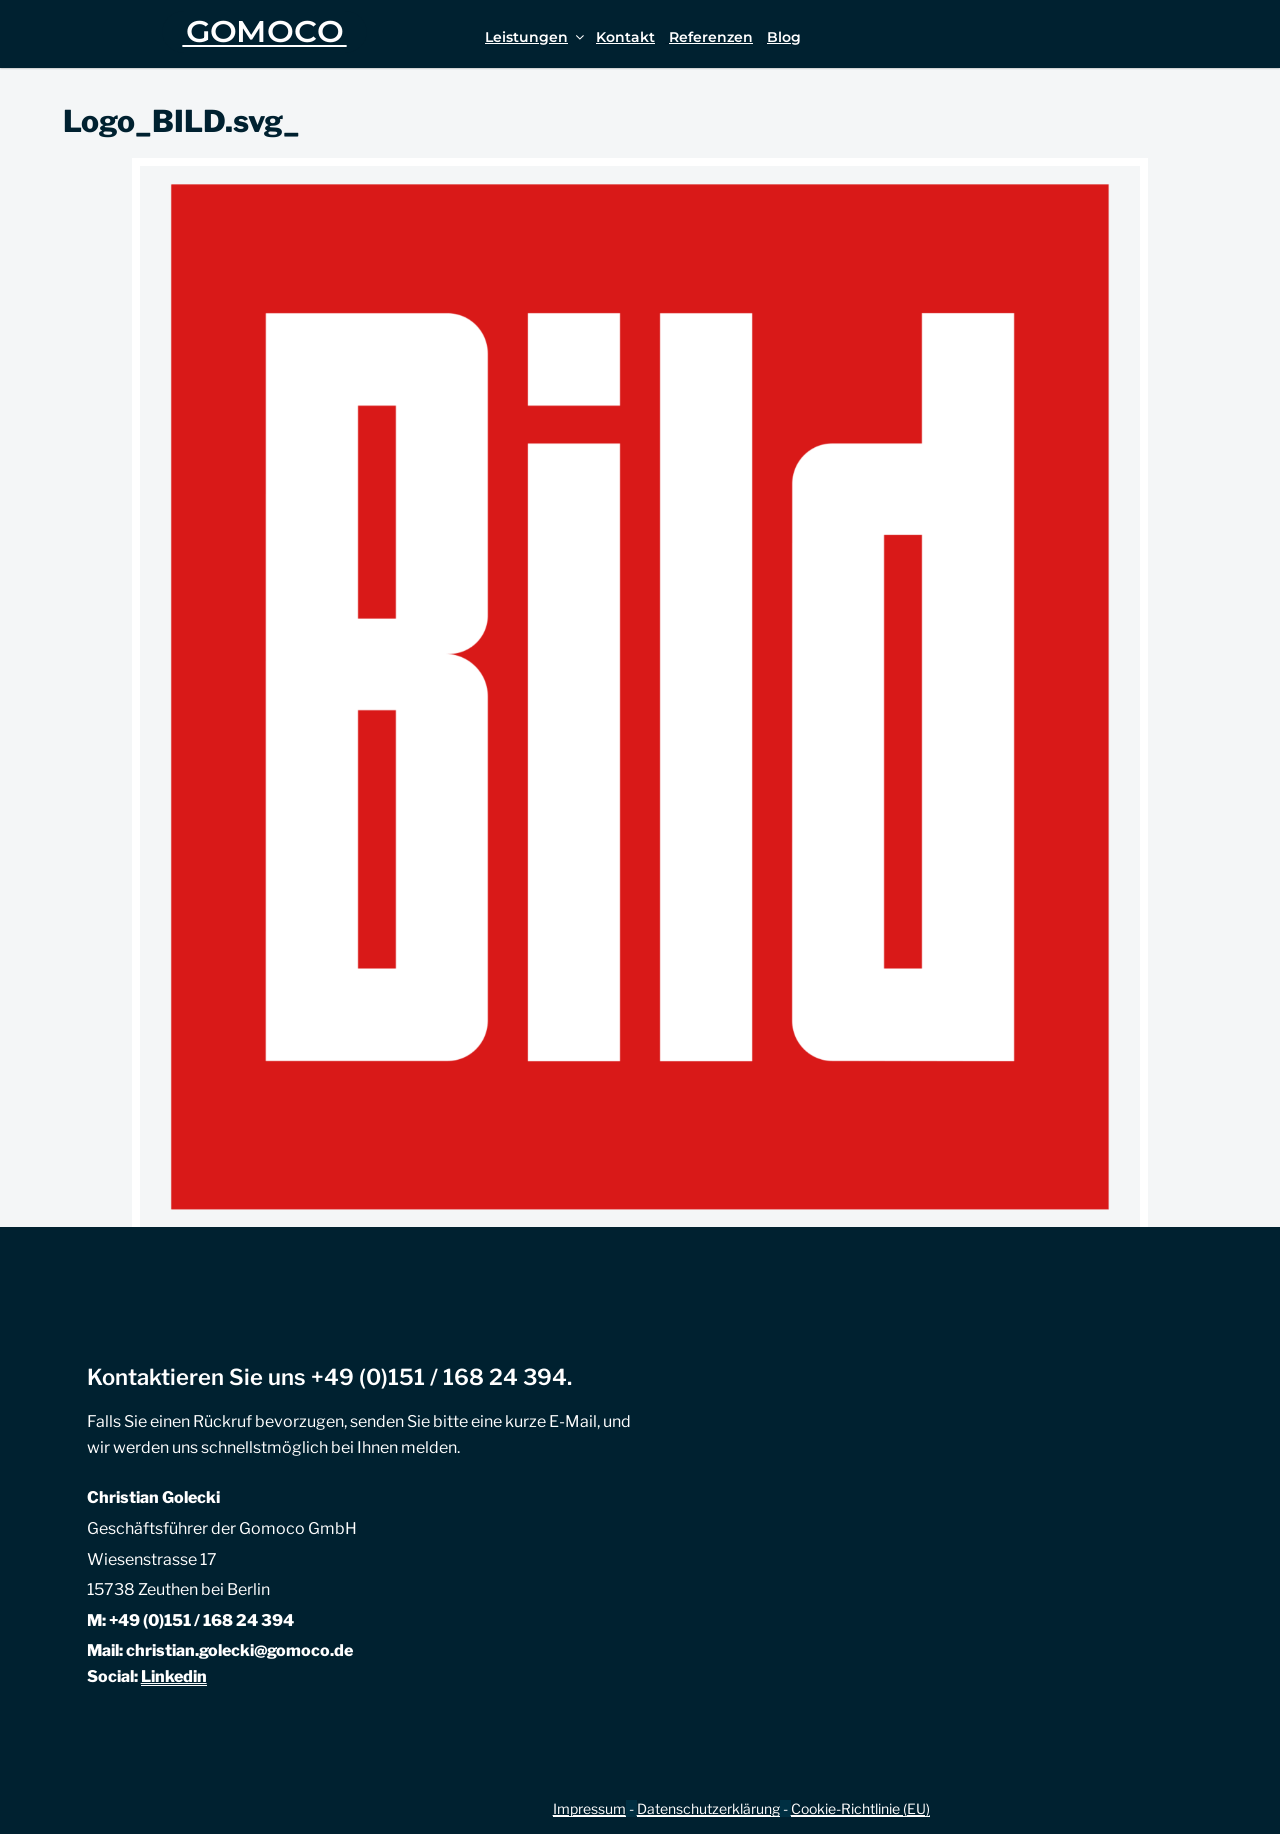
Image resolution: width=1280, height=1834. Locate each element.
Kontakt (625, 37)
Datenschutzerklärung (708, 1808)
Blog (784, 37)
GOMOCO (265, 31)
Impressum (589, 1808)
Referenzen (711, 37)
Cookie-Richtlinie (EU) (860, 1808)
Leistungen (536, 37)
